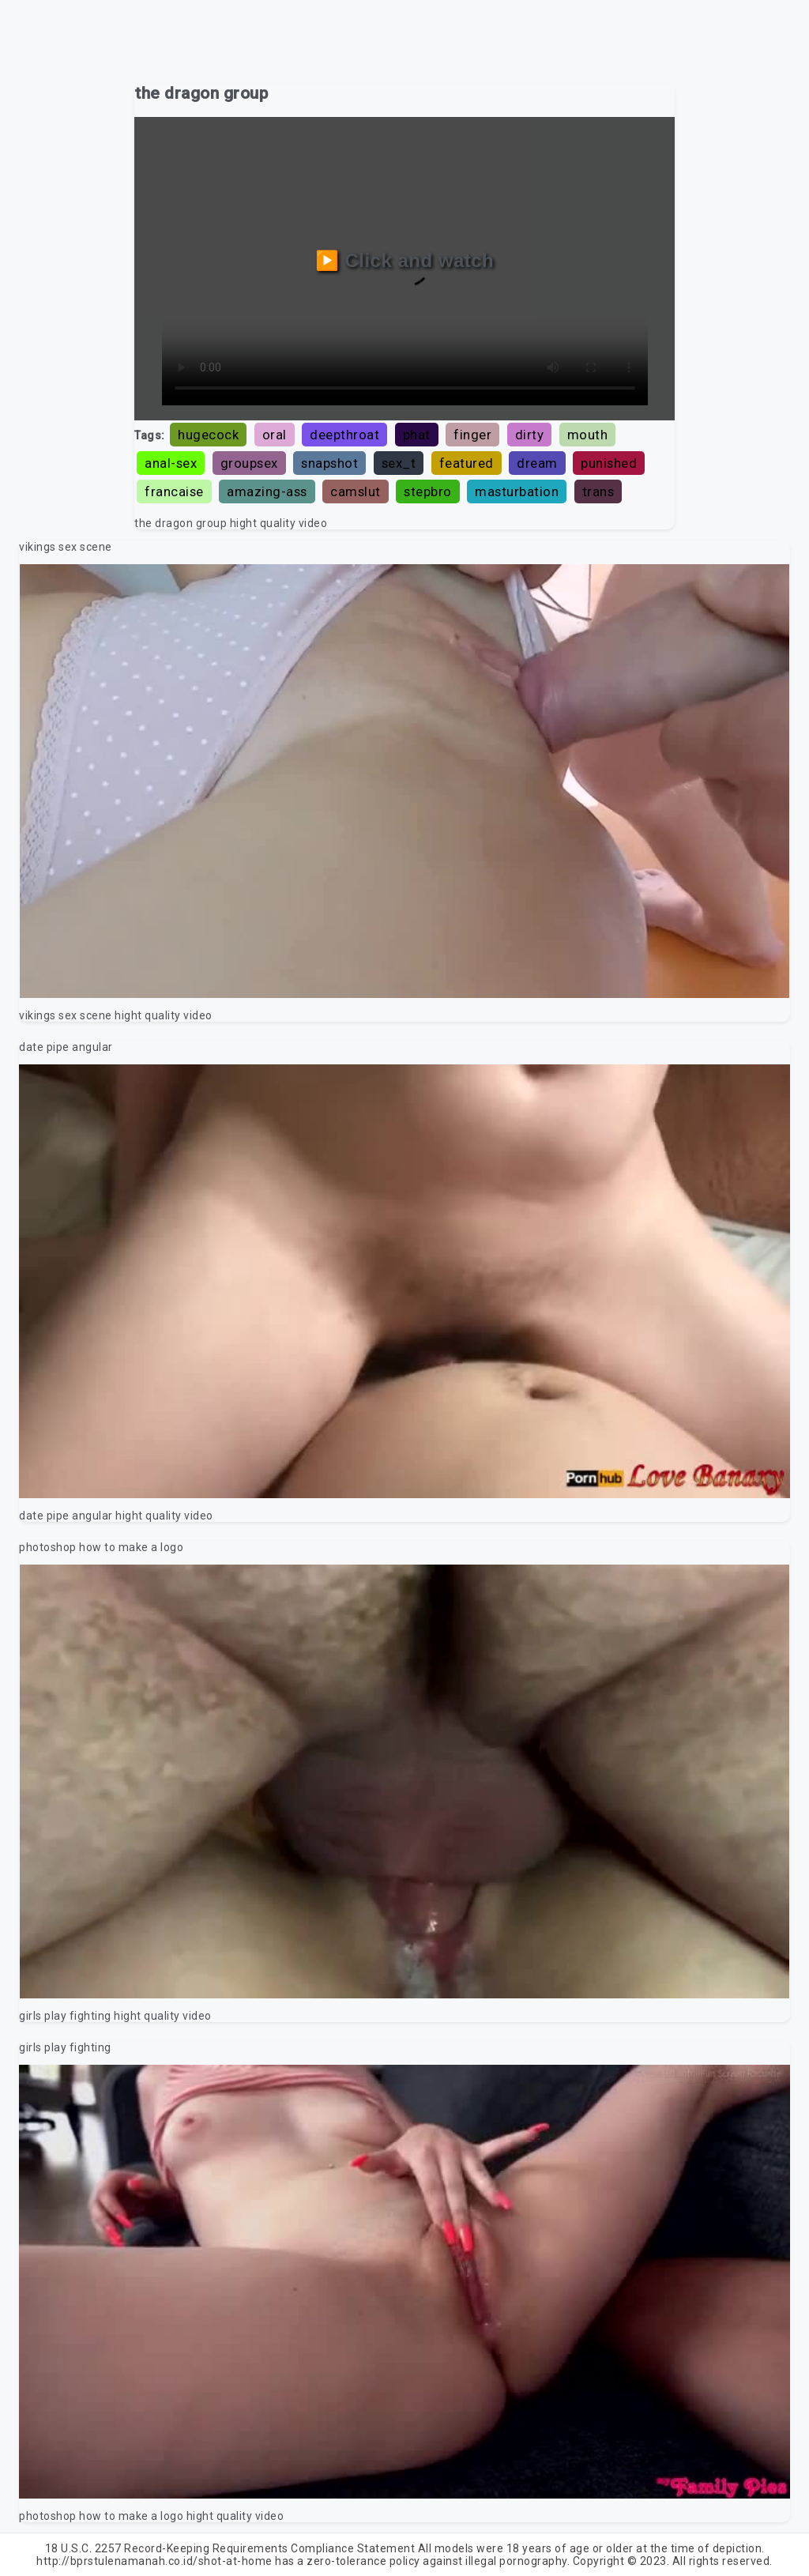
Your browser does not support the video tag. (404, 781)
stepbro (428, 491)
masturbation (517, 491)
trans (598, 491)
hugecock (208, 435)
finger (472, 435)
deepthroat (344, 435)
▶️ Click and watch (405, 260)
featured (466, 463)
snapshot (329, 463)
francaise (174, 491)
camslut (355, 491)
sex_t (399, 463)
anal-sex (171, 463)
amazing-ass (267, 491)
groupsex (249, 463)
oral (274, 435)
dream (537, 463)
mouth (587, 435)
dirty (529, 435)
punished (609, 463)
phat (417, 435)
